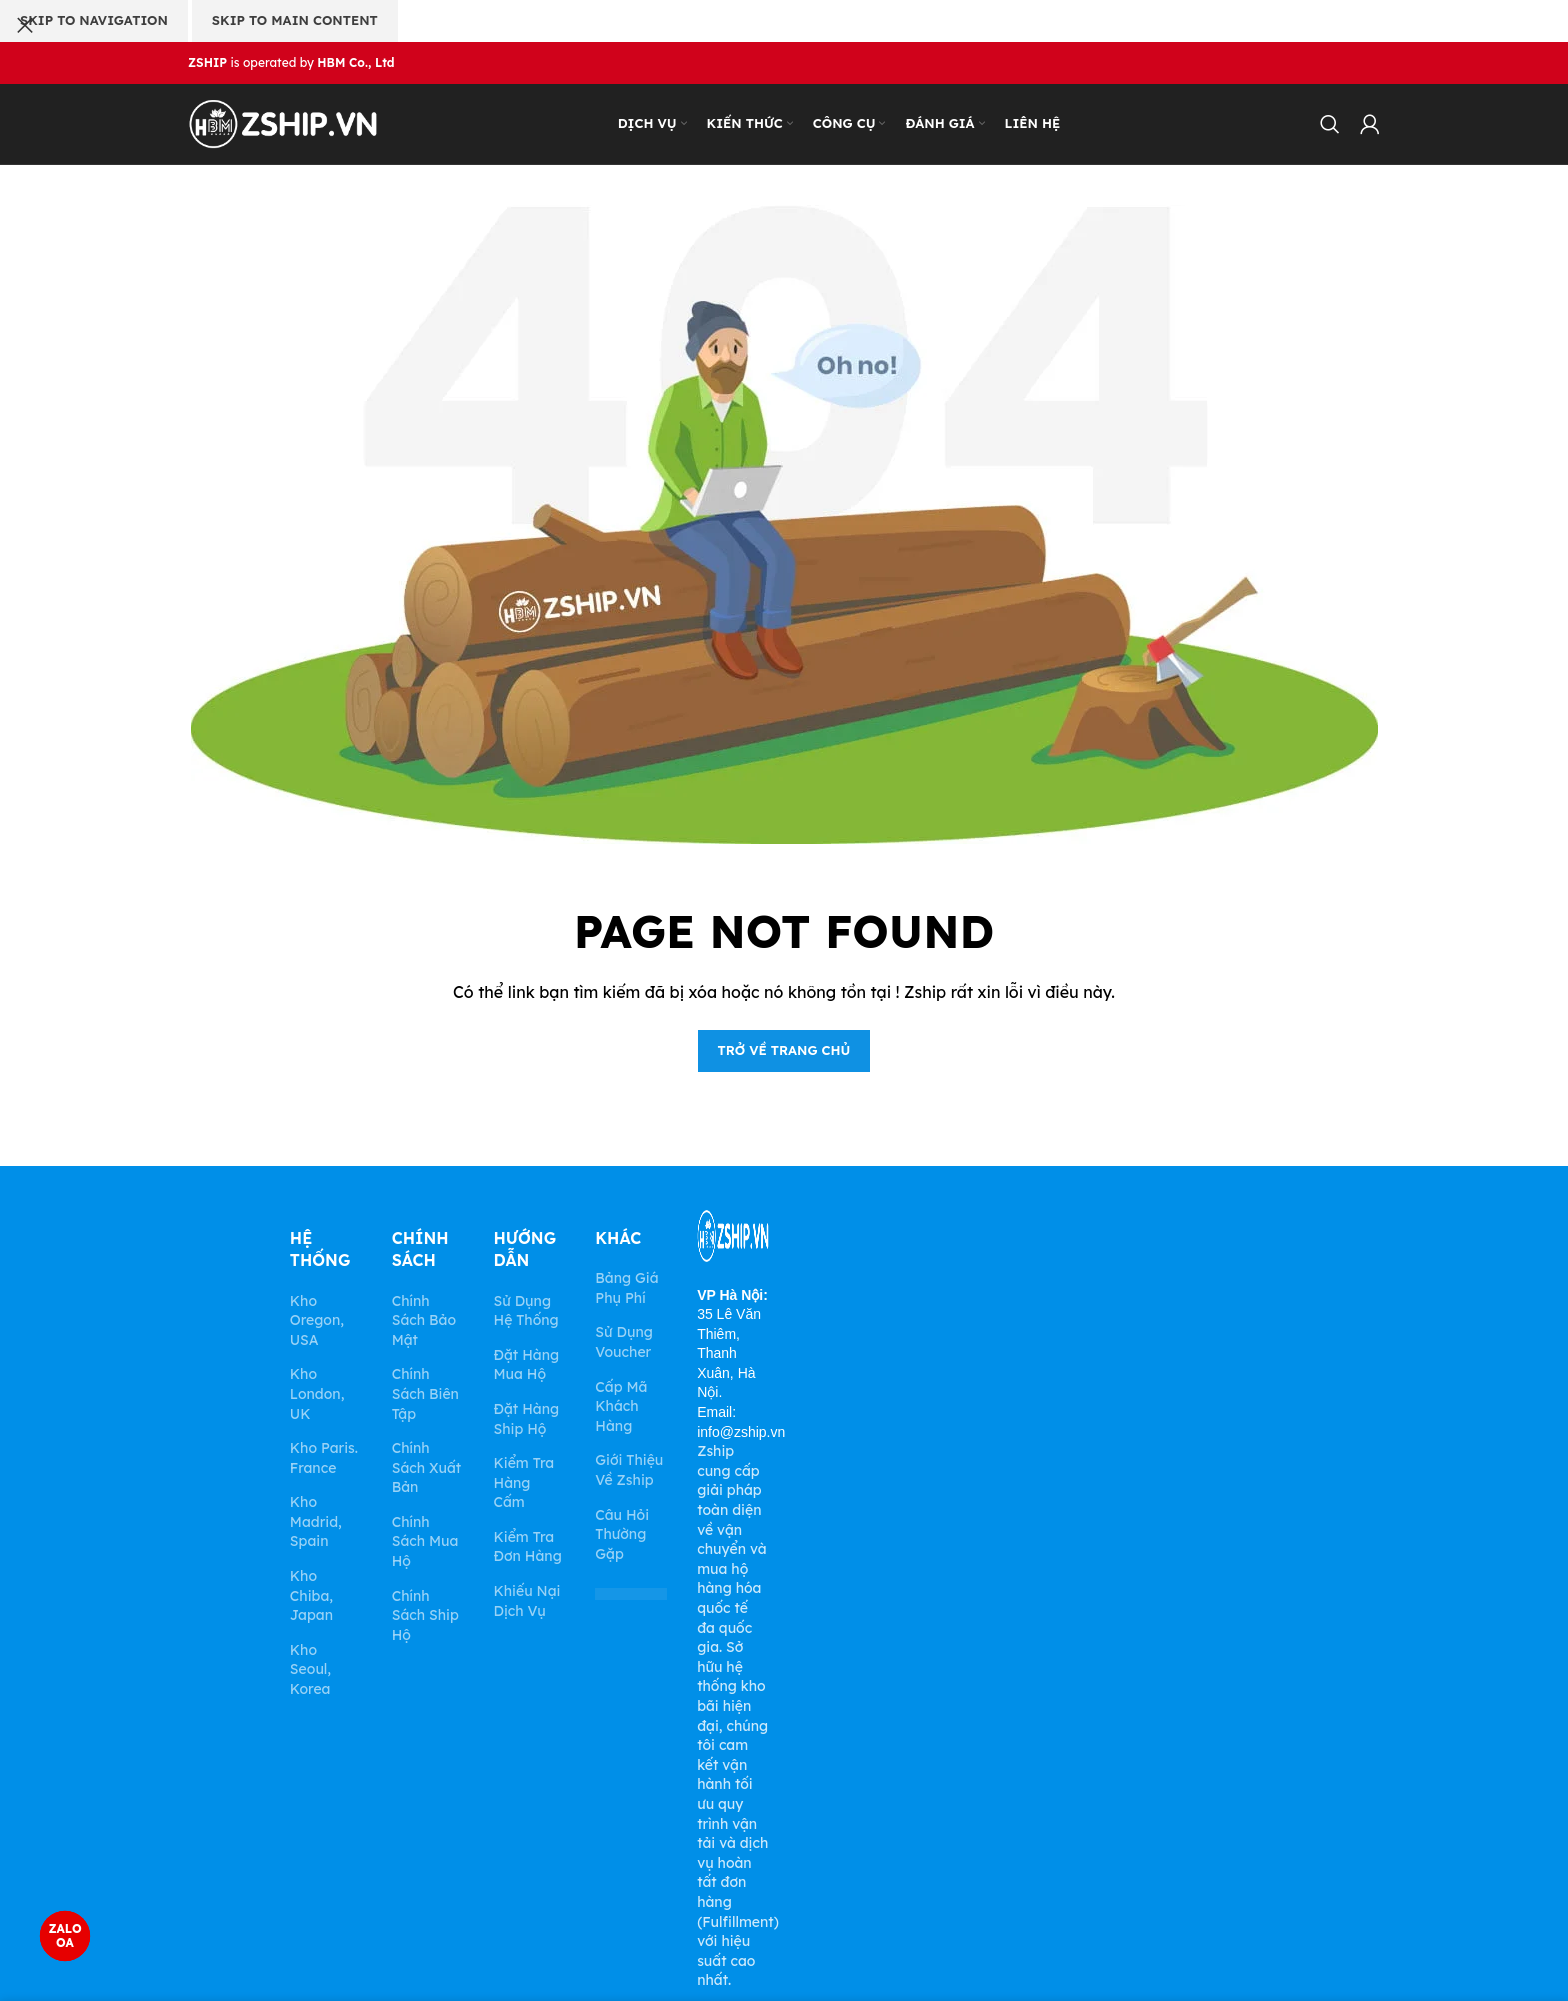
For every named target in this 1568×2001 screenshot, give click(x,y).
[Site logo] (283, 123)
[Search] (1330, 124)
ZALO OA (64, 1935)
